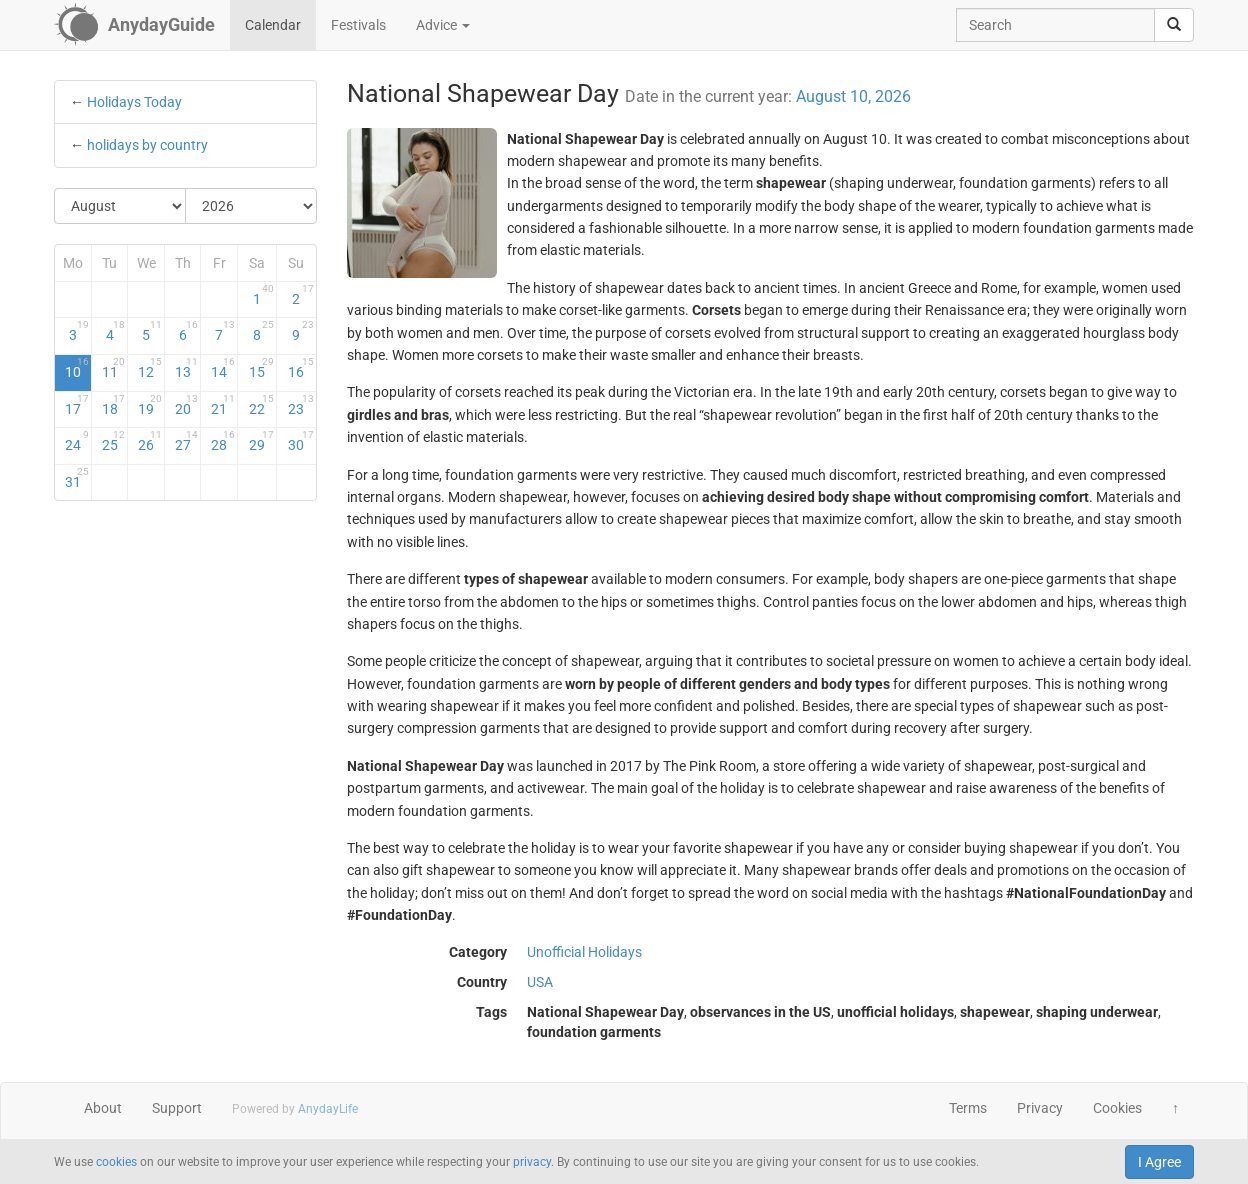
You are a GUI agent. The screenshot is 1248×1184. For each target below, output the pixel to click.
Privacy (1040, 1108)
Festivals (358, 25)
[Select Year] (251, 206)
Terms (968, 1108)
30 (300, 441)
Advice (443, 25)
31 (77, 478)
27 (187, 441)
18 (114, 405)
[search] (1174, 25)
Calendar (273, 25)
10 (77, 368)
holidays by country (147, 145)
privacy (532, 1162)
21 (223, 405)
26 (150, 441)
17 (77, 405)
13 (187, 368)
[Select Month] (120, 206)
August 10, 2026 (853, 96)
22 (261, 405)
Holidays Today (134, 102)
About (103, 1108)
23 (300, 405)
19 (150, 405)
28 (223, 441)
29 (261, 441)
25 (114, 441)
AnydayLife (328, 1109)
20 (187, 405)
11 (114, 368)
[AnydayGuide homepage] (134, 25)
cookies (116, 1162)
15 (261, 368)
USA (540, 982)
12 (150, 368)
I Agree (1159, 1162)
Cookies (1117, 1108)
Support (177, 1108)
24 (77, 441)
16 (300, 368)
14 (223, 368)
